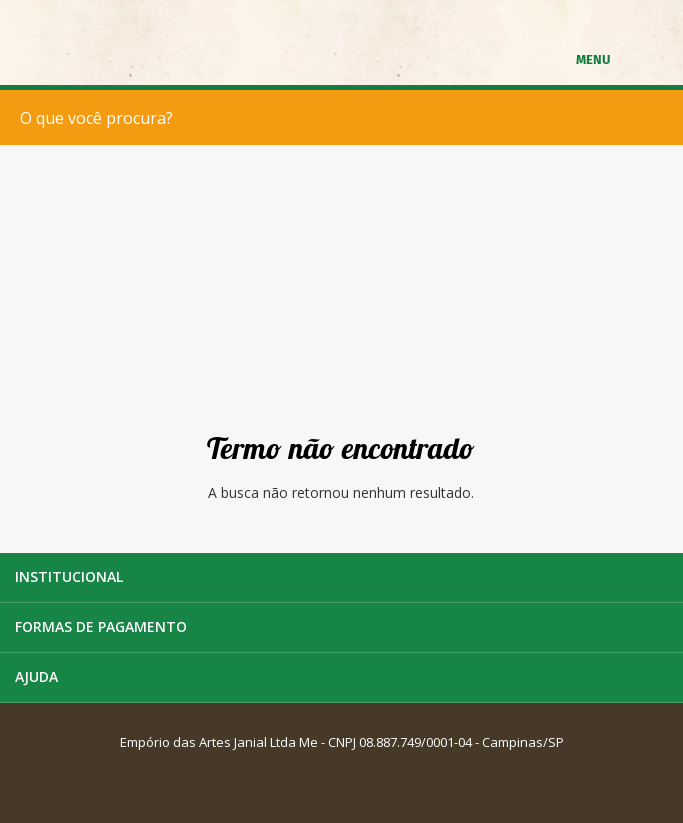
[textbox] (346, 117)
